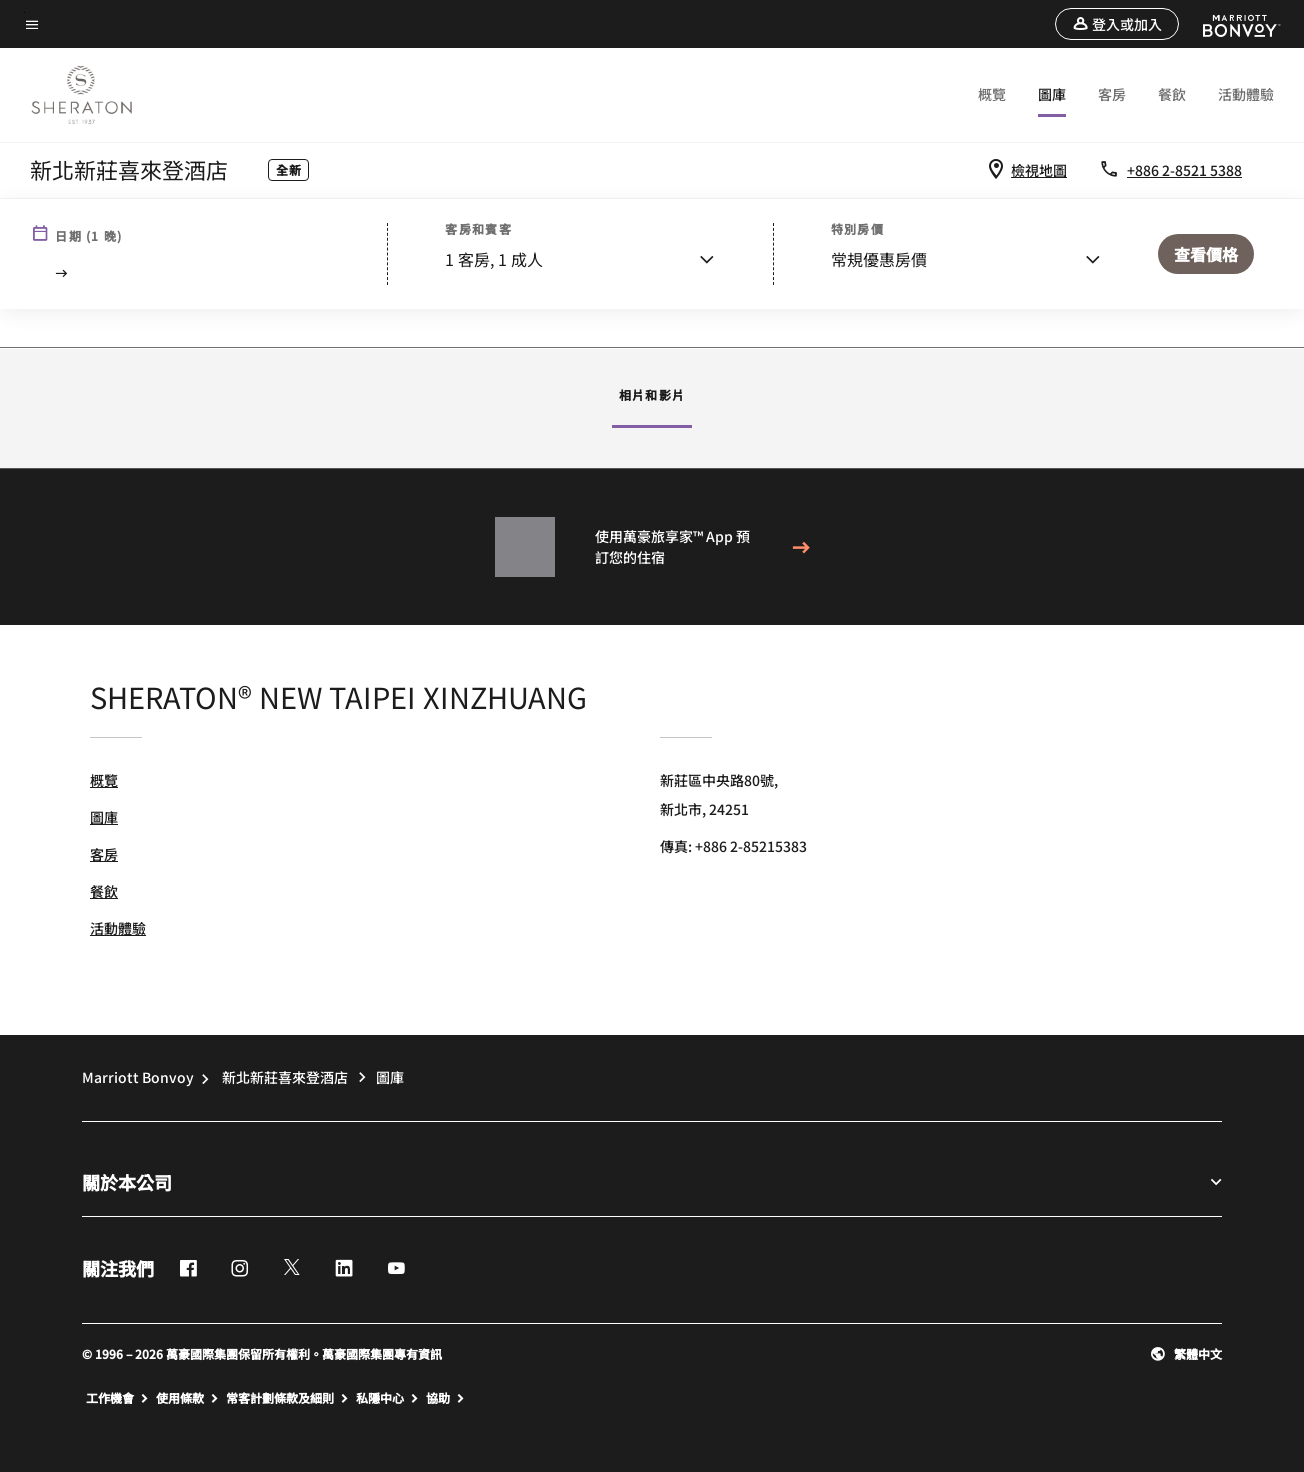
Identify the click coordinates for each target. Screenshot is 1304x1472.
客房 (1112, 94)
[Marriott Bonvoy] (1229, 24)
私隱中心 (389, 1398)
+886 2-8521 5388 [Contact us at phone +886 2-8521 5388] (1184, 170)
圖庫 (1052, 94)
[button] (1117, 24)
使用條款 (189, 1398)
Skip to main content (24, 12)
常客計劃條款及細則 (289, 1398)
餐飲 (1172, 94)
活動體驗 (1246, 94)
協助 (447, 1398)
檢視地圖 (1039, 170)
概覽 (992, 94)
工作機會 (119, 1398)
